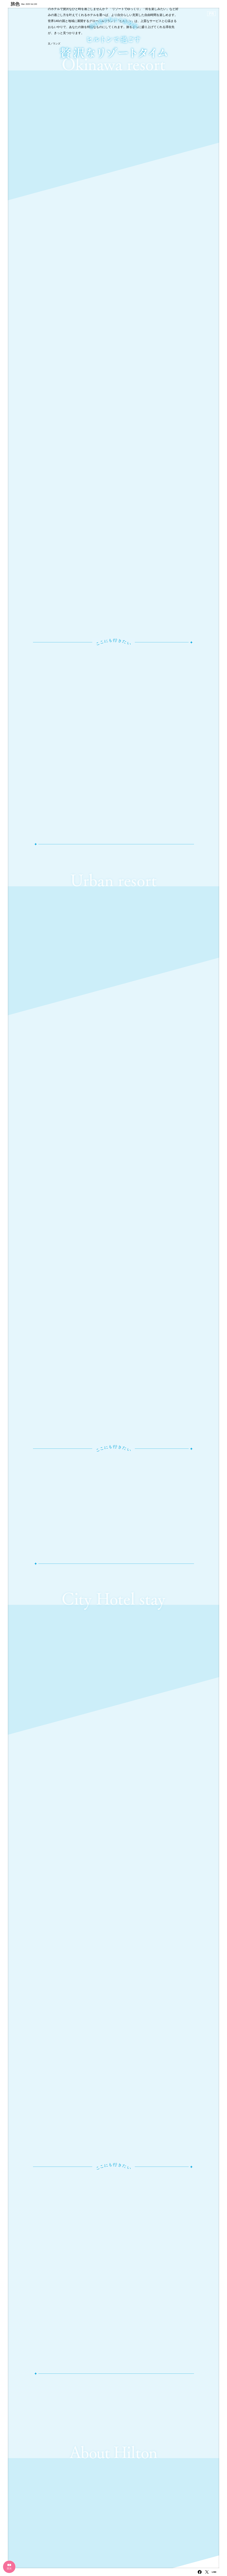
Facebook (199, 2572)
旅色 (15, 4)
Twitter (207, 2572)
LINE (214, 2572)
